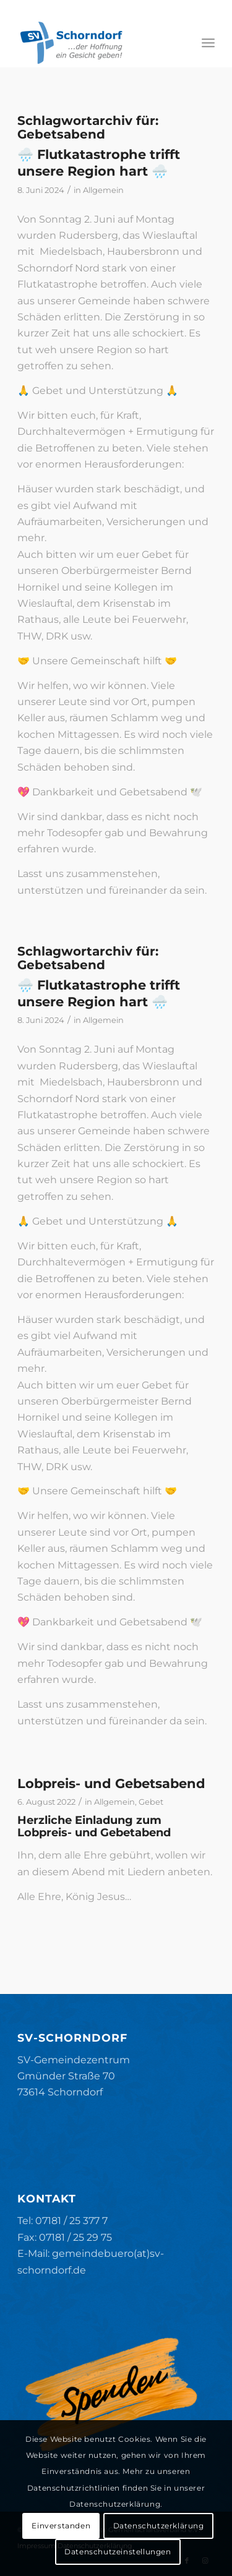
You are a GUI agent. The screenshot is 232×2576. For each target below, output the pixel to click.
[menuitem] (208, 43)
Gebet (151, 1802)
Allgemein (103, 190)
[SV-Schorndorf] (96, 42)
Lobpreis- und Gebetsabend (111, 1783)
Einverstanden (61, 2525)
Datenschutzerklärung (158, 2525)
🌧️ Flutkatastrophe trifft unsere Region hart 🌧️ (98, 163)
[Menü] (208, 43)
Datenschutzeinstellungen (117, 2551)
